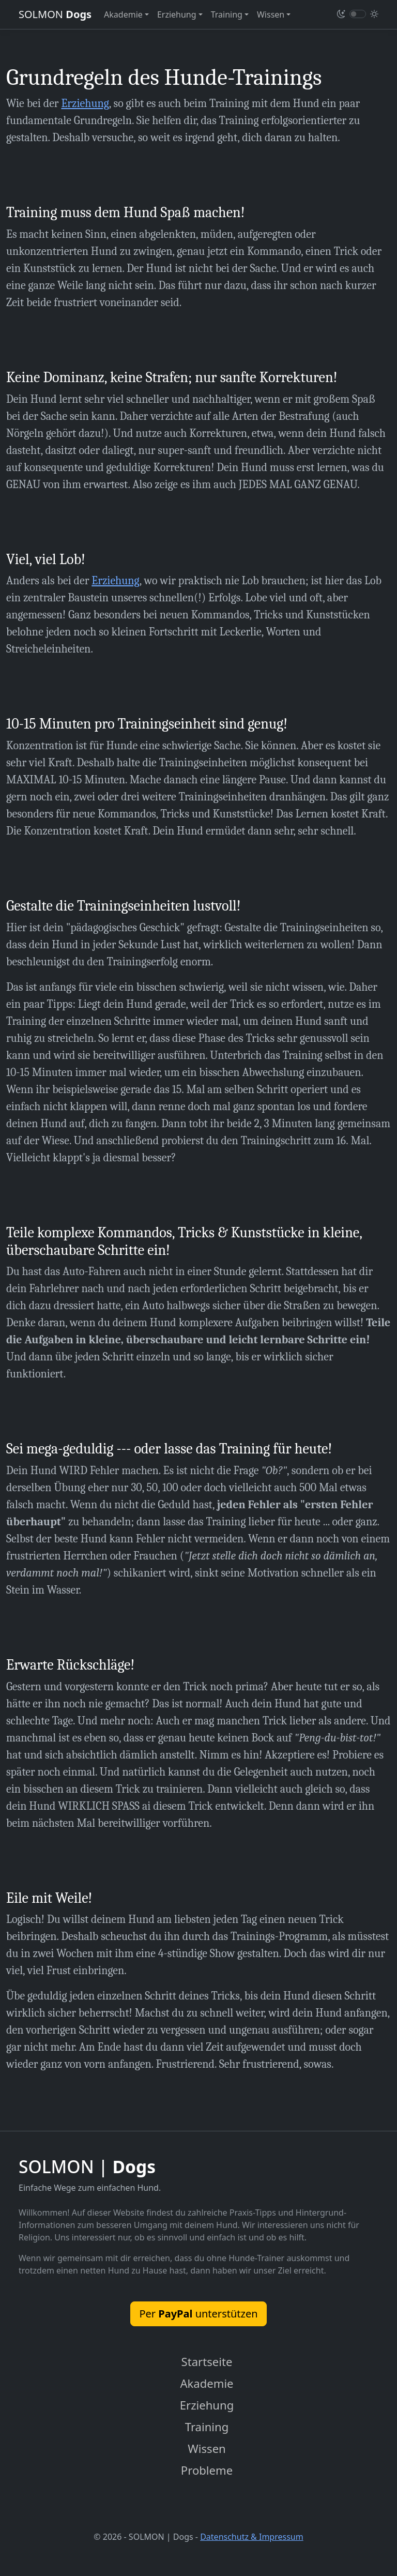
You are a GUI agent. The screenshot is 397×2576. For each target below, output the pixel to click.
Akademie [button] (123, 14)
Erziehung (85, 103)
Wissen (207, 2450)
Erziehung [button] (176, 14)
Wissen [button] (270, 14)
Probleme (206, 2472)
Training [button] (226, 14)
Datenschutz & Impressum (251, 2538)
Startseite (207, 2362)
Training (207, 2428)
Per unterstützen (198, 2314)
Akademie (207, 2384)
